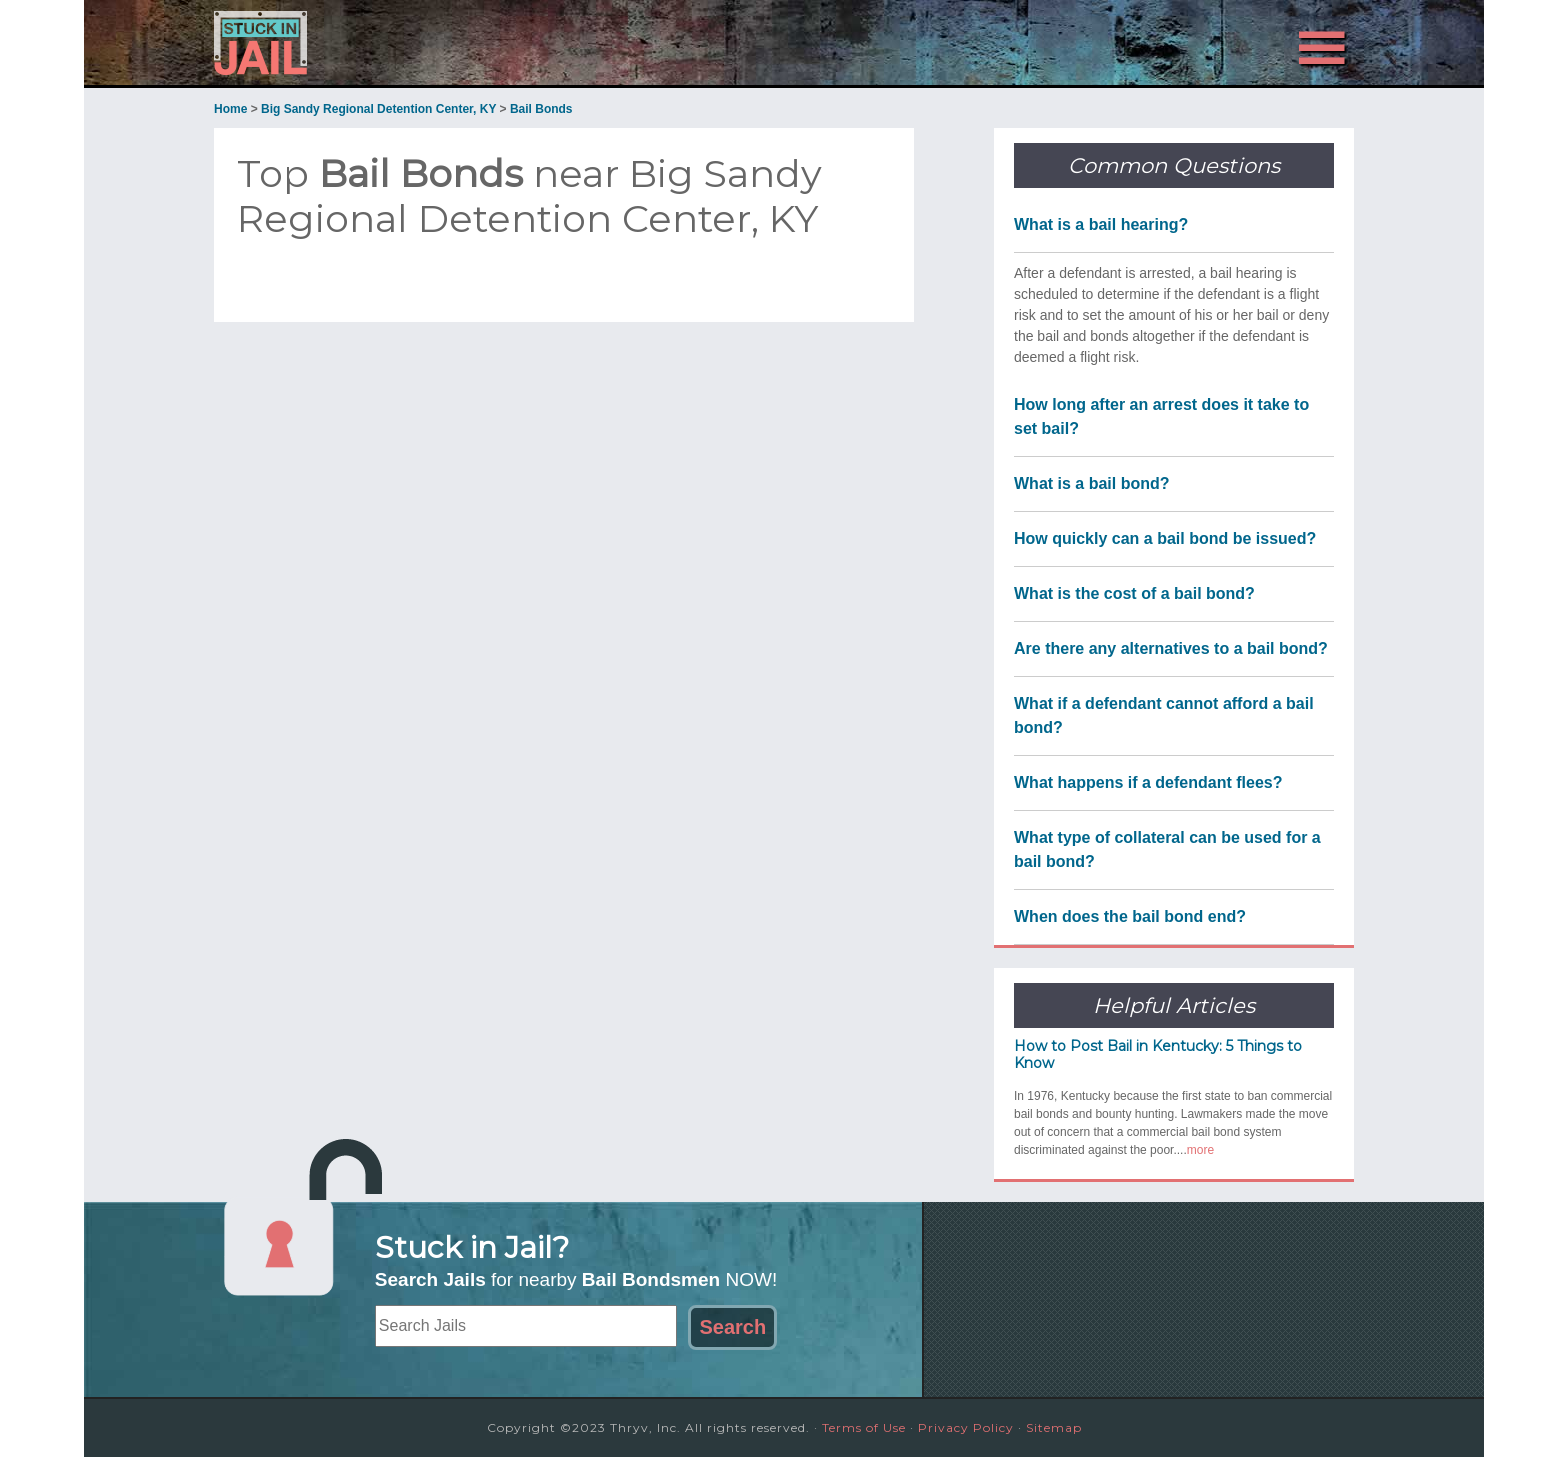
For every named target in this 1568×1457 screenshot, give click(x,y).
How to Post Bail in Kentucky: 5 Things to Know (1158, 1054)
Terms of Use (864, 1427)
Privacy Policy (966, 1427)
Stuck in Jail (394, 43)
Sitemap (1054, 1427)
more (1200, 1150)
